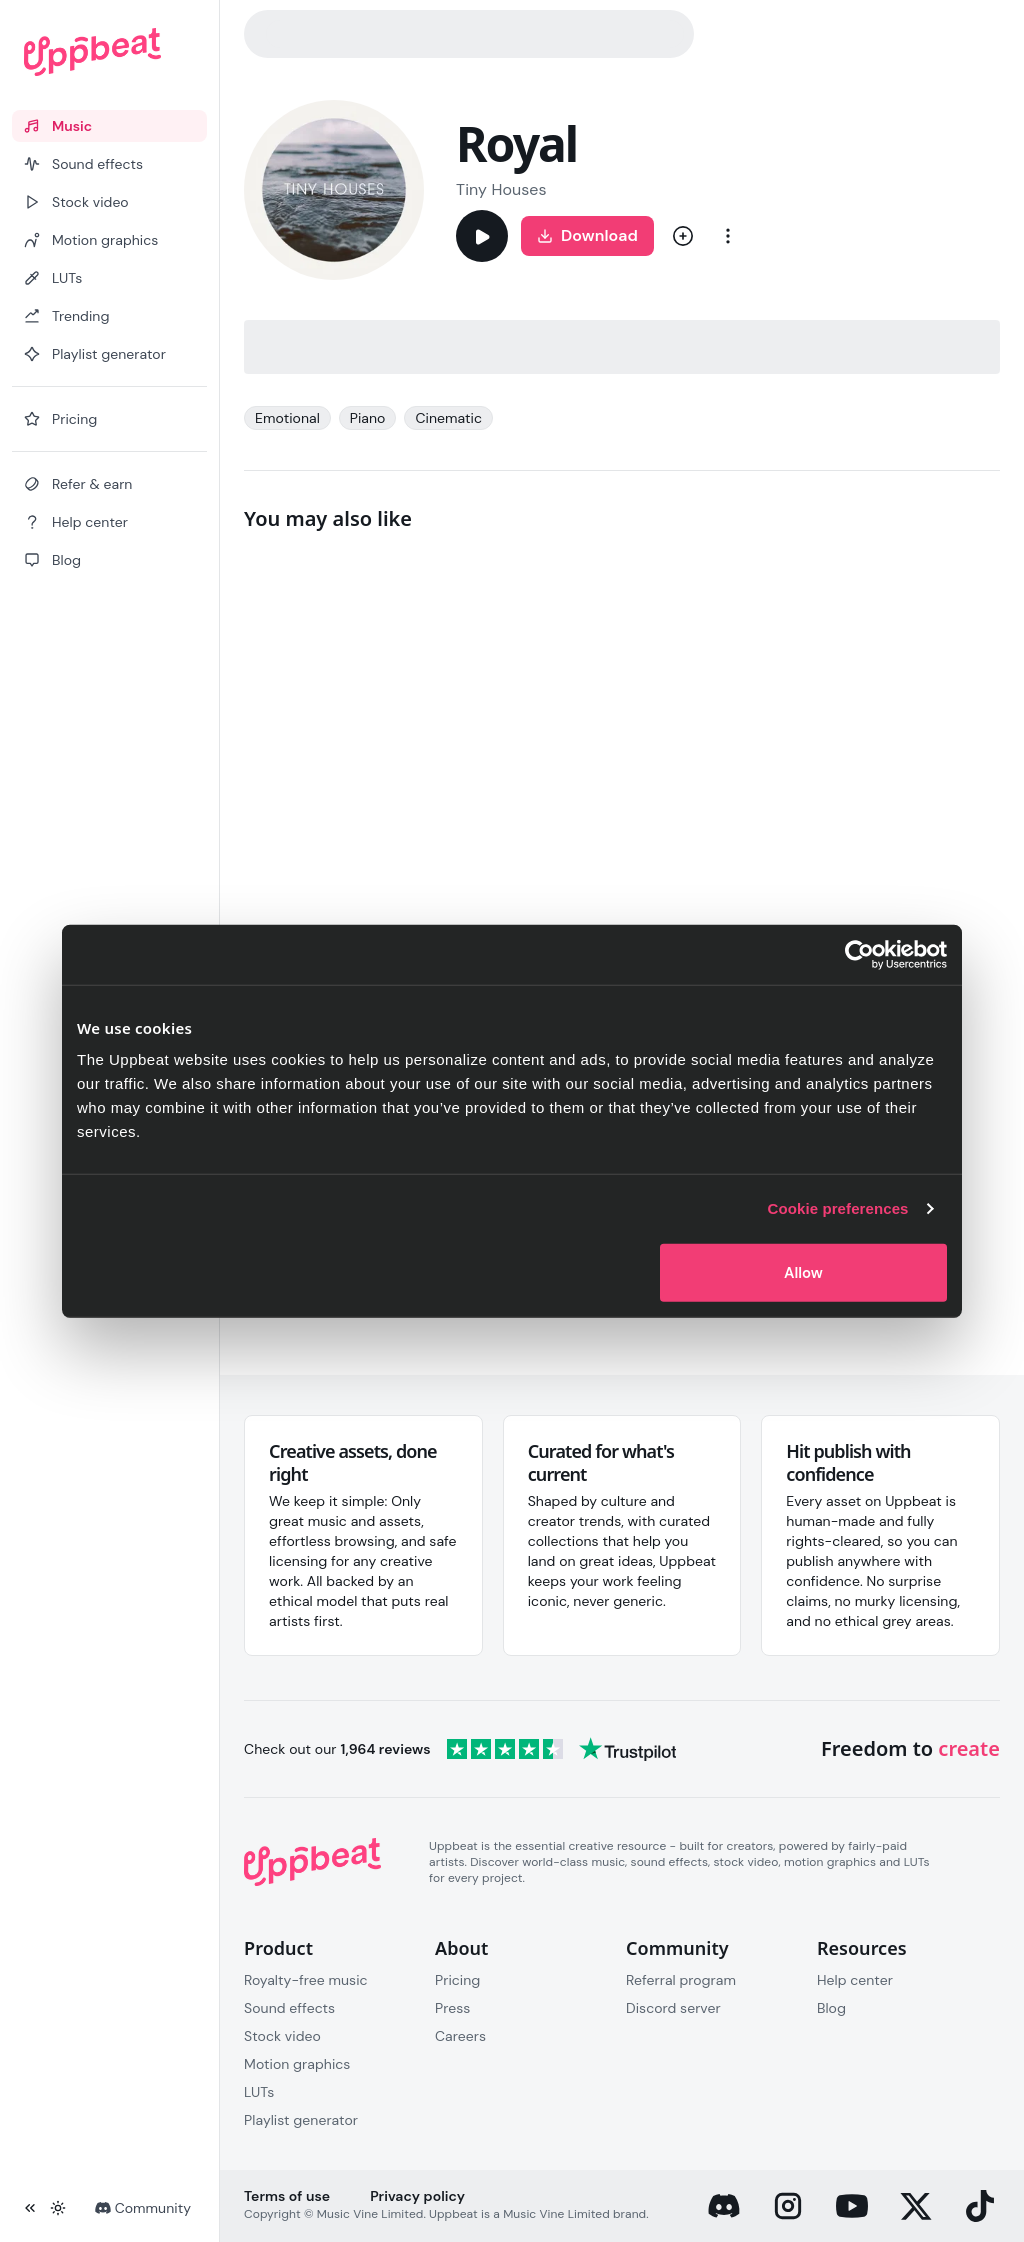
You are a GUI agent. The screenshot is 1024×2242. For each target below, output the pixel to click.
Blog (831, 2008)
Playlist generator (301, 2120)
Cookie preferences (838, 1208)
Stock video (282, 2036)
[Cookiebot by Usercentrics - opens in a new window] (859, 955)
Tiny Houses (501, 189)
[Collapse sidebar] (30, 2208)
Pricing (457, 1980)
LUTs (259, 2092)
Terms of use (287, 2196)
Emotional (287, 418)
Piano (368, 418)
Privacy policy (417, 2196)
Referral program (681, 1980)
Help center (855, 1980)
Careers (460, 2036)
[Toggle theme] (58, 2208)
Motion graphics (297, 2064)
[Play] (482, 236)
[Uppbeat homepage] (109, 52)
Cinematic (448, 418)
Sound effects (289, 2008)
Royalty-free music (306, 1980)
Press (452, 2008)
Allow (803, 1272)
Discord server (673, 2008)
